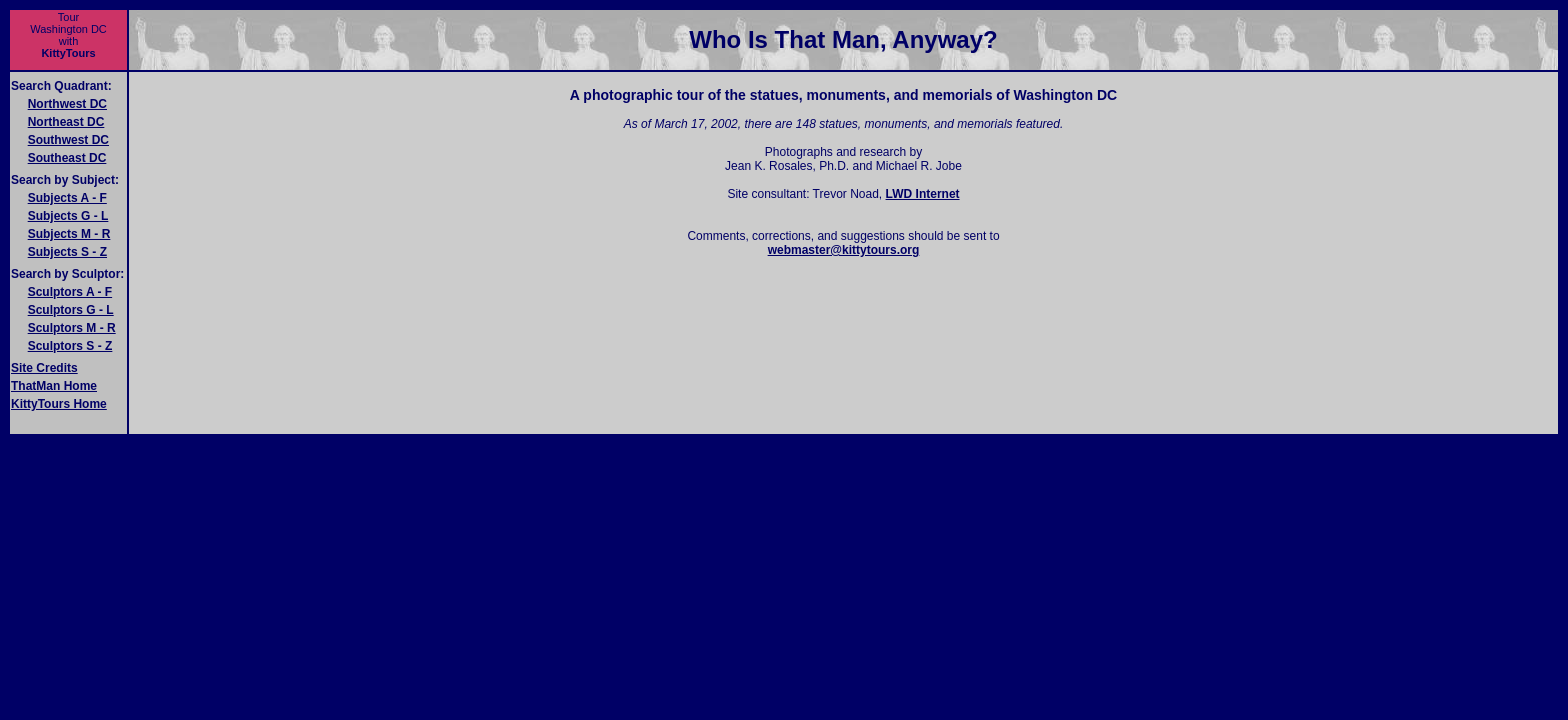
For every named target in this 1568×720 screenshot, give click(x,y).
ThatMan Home (54, 386)
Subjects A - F (67, 198)
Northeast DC (66, 122)
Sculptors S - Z (70, 346)
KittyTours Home (59, 404)
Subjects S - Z (67, 252)
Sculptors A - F (70, 292)
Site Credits (44, 368)
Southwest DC (68, 140)
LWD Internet (923, 194)
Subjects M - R (69, 234)
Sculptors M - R (72, 328)
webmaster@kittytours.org (844, 250)
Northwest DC (67, 104)
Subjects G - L (68, 216)
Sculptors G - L (71, 310)
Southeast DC (67, 158)
